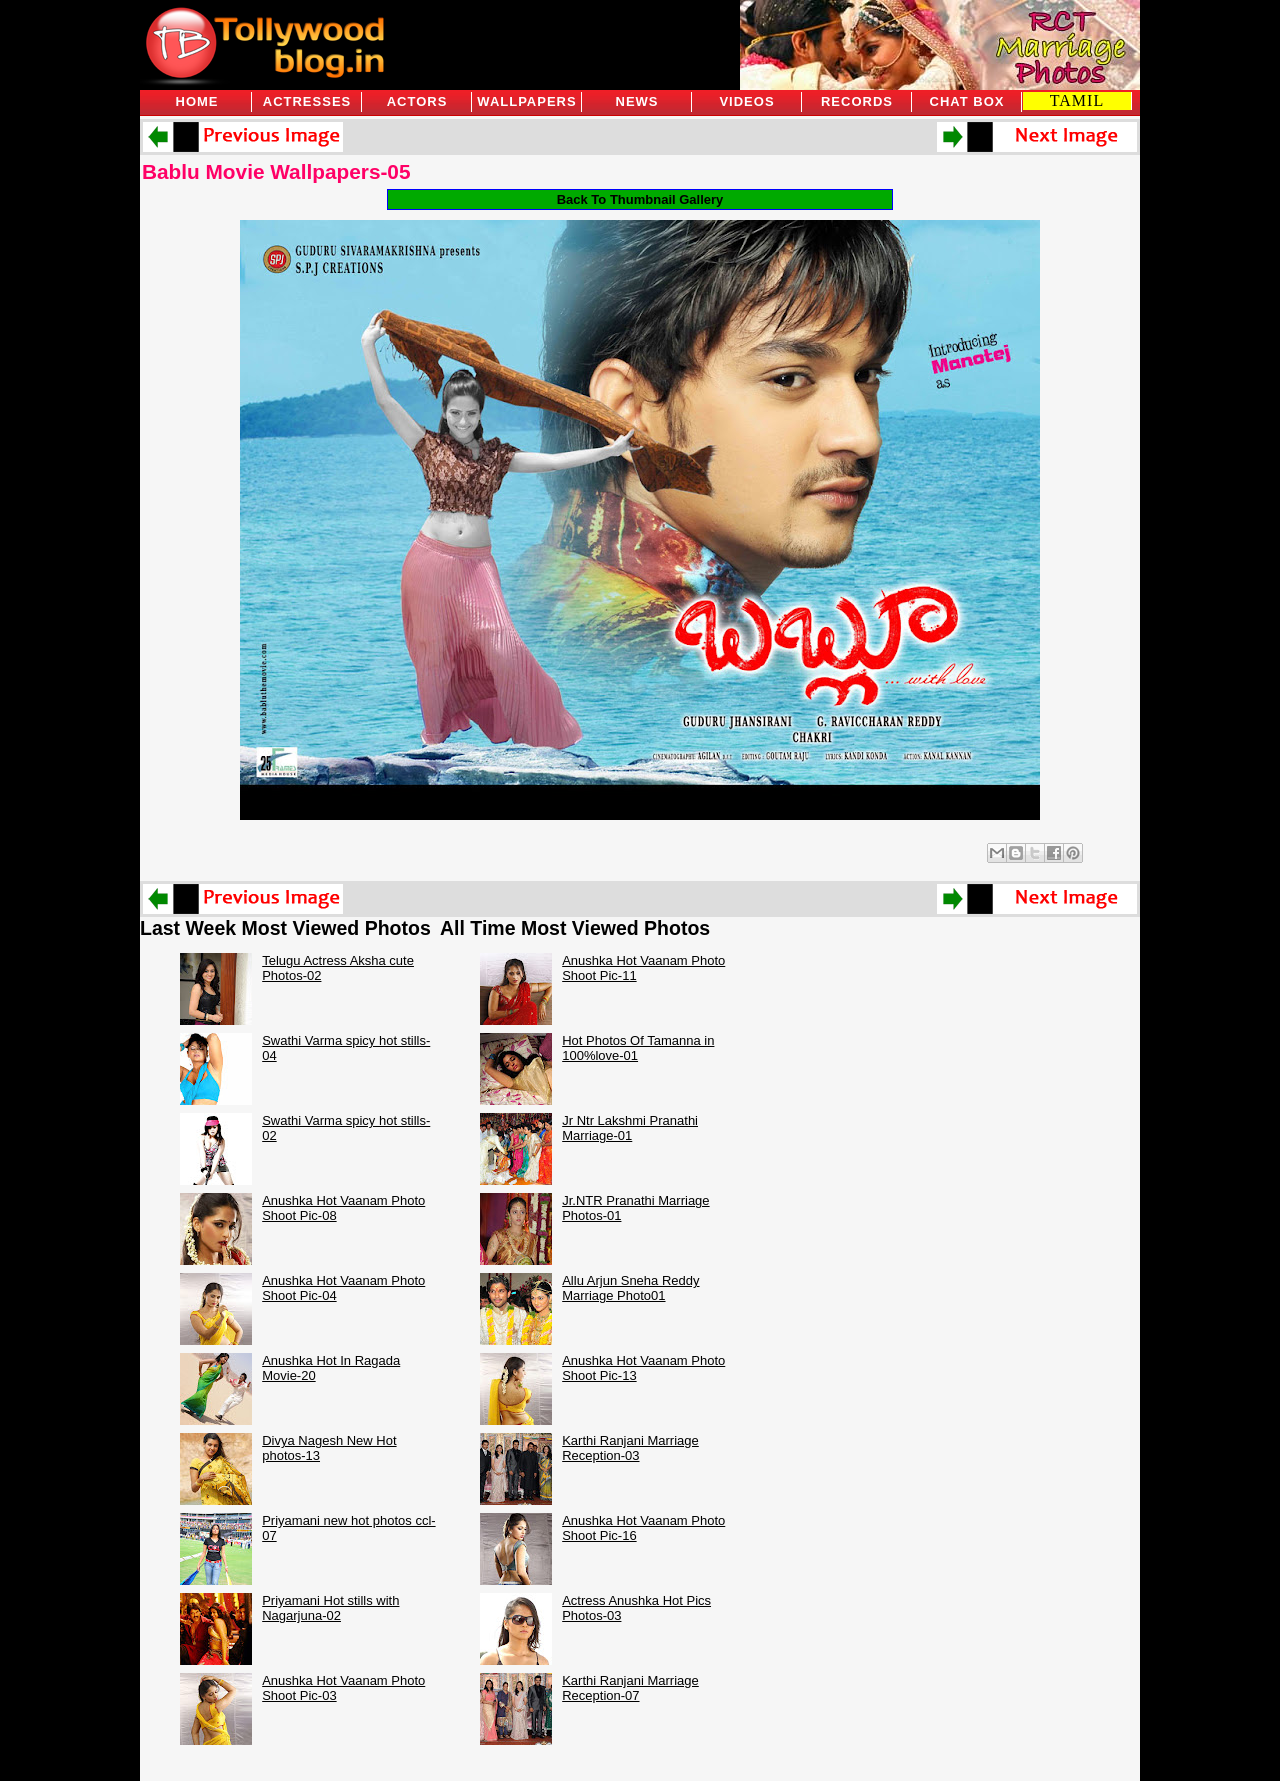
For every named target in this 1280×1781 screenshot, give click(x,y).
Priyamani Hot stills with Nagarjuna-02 (330, 1608)
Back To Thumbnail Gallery (640, 199)
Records (857, 101)
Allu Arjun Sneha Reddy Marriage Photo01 (630, 1288)
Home (197, 101)
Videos (746, 101)
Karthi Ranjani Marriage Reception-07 (630, 1688)
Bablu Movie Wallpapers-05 (276, 171)
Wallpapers (526, 101)
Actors (417, 101)
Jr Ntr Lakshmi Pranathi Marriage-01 (630, 1128)
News (637, 101)
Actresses (307, 101)
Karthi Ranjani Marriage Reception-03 (630, 1448)
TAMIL (1077, 100)
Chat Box (967, 101)
